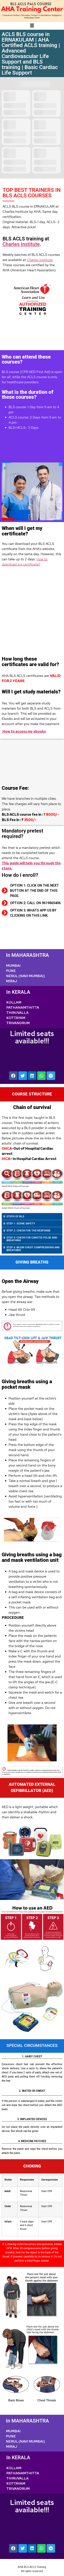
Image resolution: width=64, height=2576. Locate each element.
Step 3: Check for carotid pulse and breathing (31, 1239)
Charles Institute (21, 244)
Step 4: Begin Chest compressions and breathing (33, 1249)
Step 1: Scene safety (20, 1223)
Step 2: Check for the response (28, 1230)
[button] (32, 26)
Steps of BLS (15, 1216)
